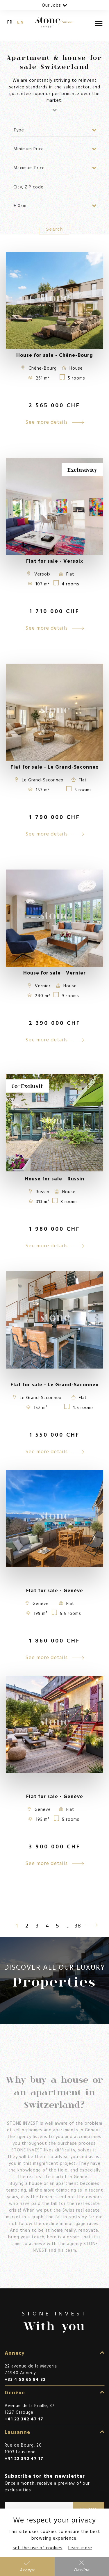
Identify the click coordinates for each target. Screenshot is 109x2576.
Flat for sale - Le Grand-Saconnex (54, 1384)
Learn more (80, 2547)
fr (10, 21)
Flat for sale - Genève (54, 1590)
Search (54, 229)
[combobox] (54, 129)
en (20, 21)
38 (78, 1925)
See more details (54, 422)
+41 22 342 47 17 (24, 2418)
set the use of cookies (37, 2547)
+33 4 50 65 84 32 (25, 2379)
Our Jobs (54, 4)
